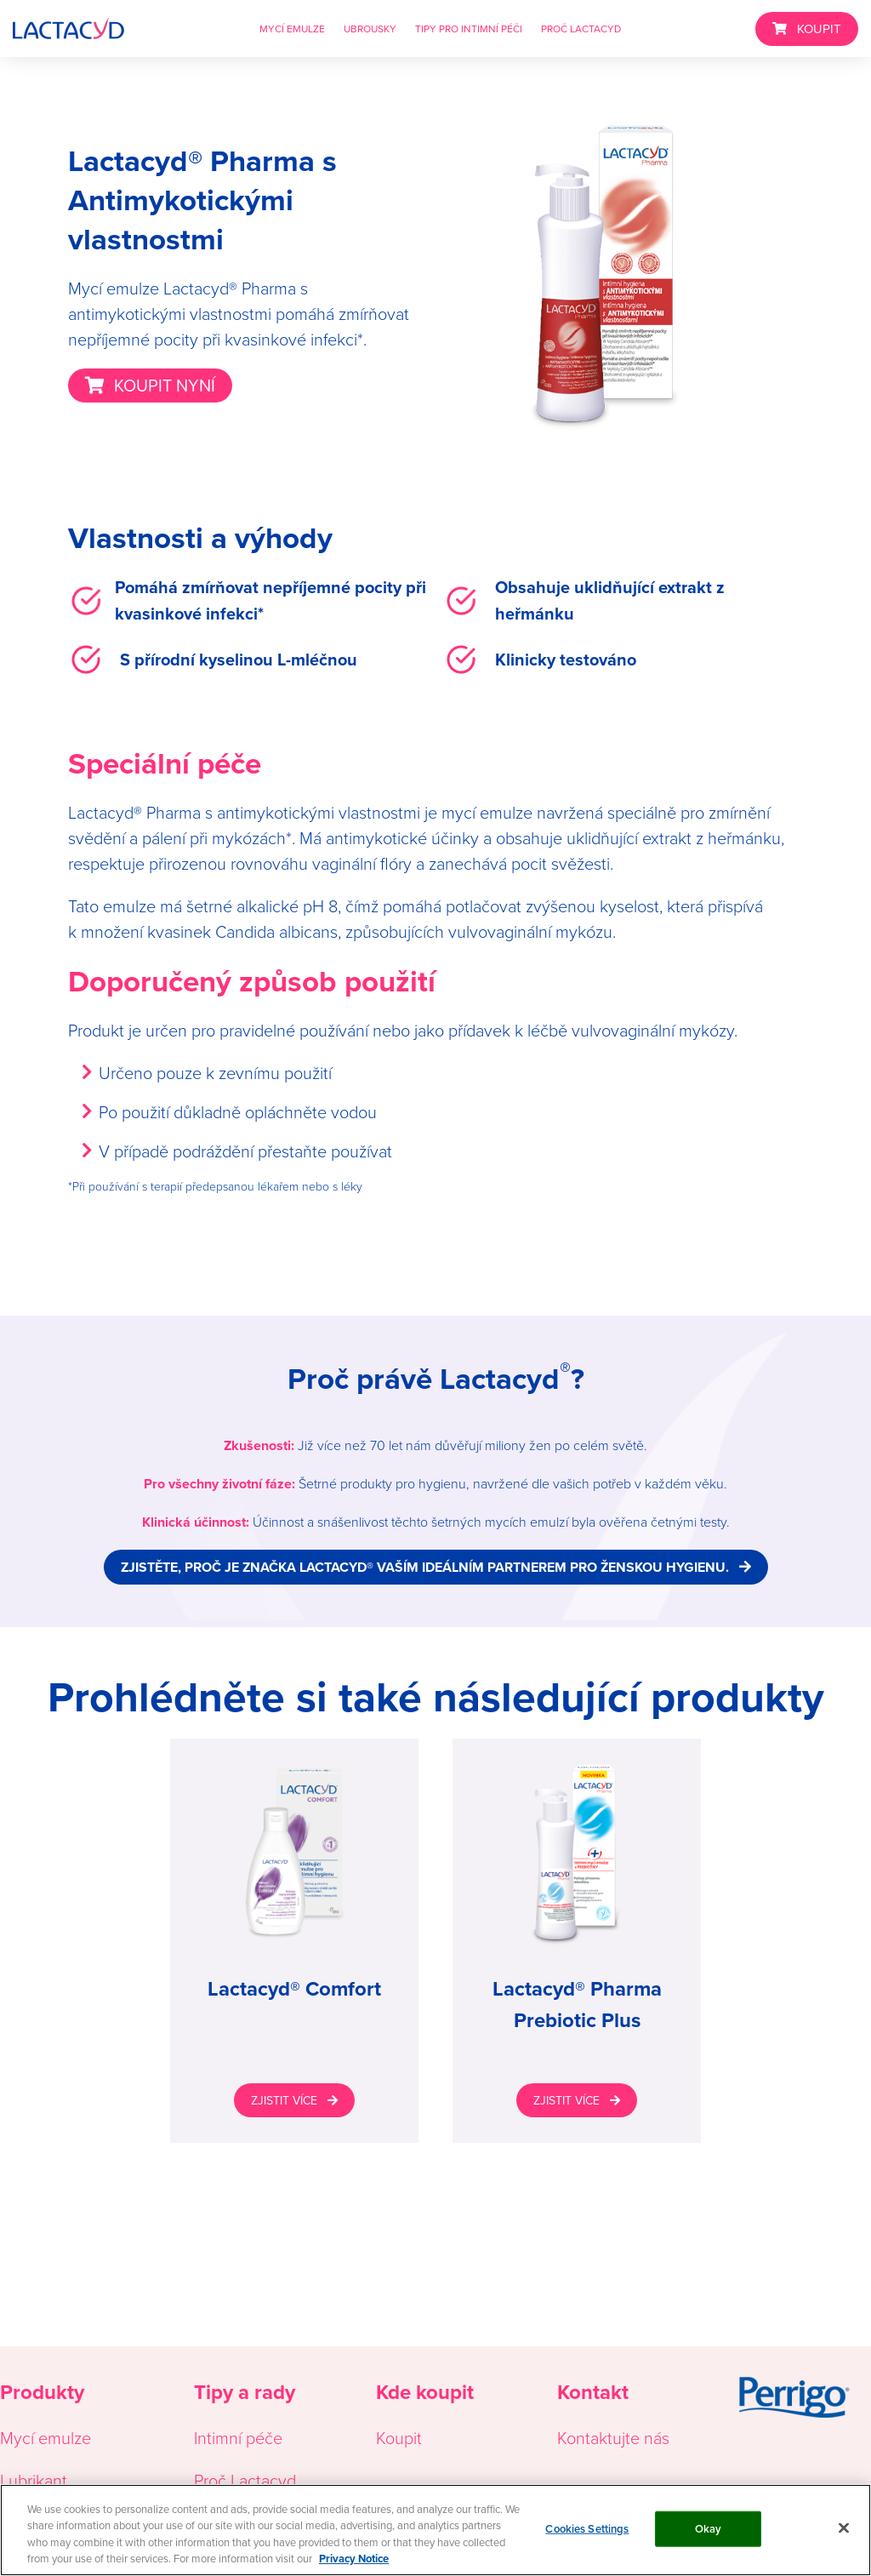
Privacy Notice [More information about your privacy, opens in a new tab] (354, 2558)
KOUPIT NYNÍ (164, 385)
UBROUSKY (370, 28)
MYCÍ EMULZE (292, 28)
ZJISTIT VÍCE (284, 2100)
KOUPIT (819, 28)
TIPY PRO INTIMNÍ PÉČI (468, 28)
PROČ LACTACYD (581, 28)
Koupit (399, 2437)
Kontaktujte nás (613, 2437)
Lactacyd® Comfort (294, 1988)
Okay (708, 2529)
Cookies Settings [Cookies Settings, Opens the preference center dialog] (587, 2529)
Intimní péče (238, 2437)
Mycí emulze (45, 2437)
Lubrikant (33, 2480)
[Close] (843, 2527)
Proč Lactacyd (245, 2480)
